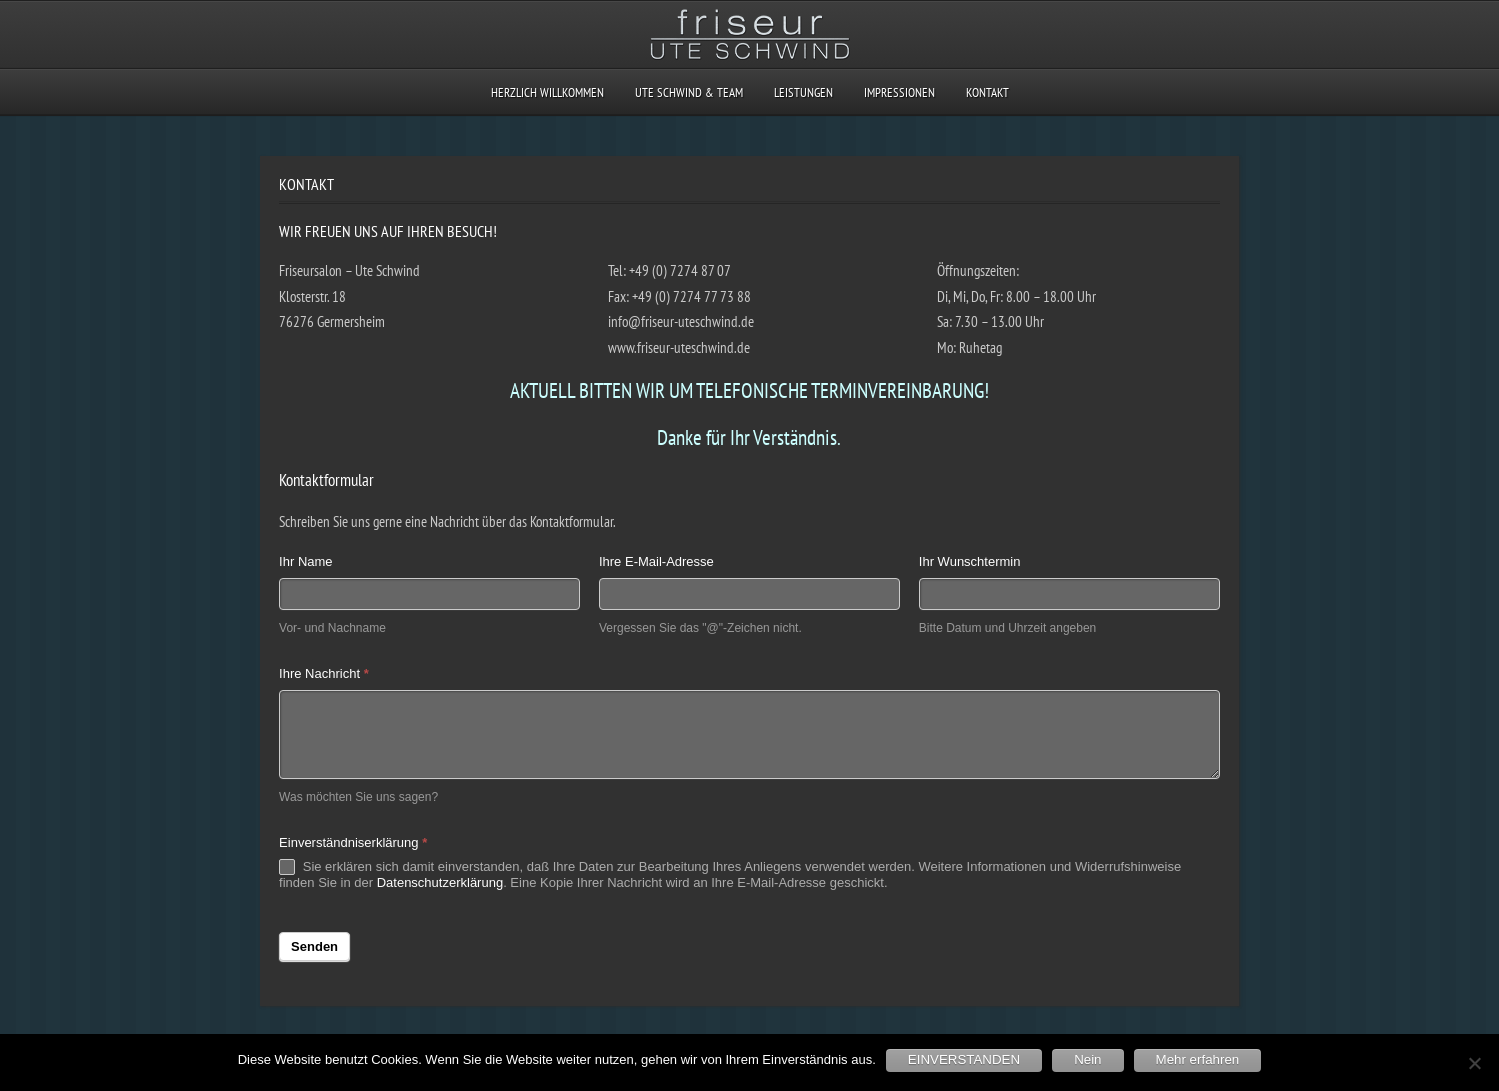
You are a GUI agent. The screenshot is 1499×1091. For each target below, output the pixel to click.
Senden (314, 946)
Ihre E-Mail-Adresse (656, 561)
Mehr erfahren (1198, 1059)
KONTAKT (987, 92)
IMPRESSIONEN (899, 92)
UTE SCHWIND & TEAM (689, 92)
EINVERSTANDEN (964, 1059)
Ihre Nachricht (324, 673)
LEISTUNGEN (803, 92)
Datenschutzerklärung (440, 882)
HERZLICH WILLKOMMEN (547, 92)
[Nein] (1474, 1063)
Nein (1087, 1059)
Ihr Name (305, 561)
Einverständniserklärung (353, 842)
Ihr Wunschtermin (970, 561)
